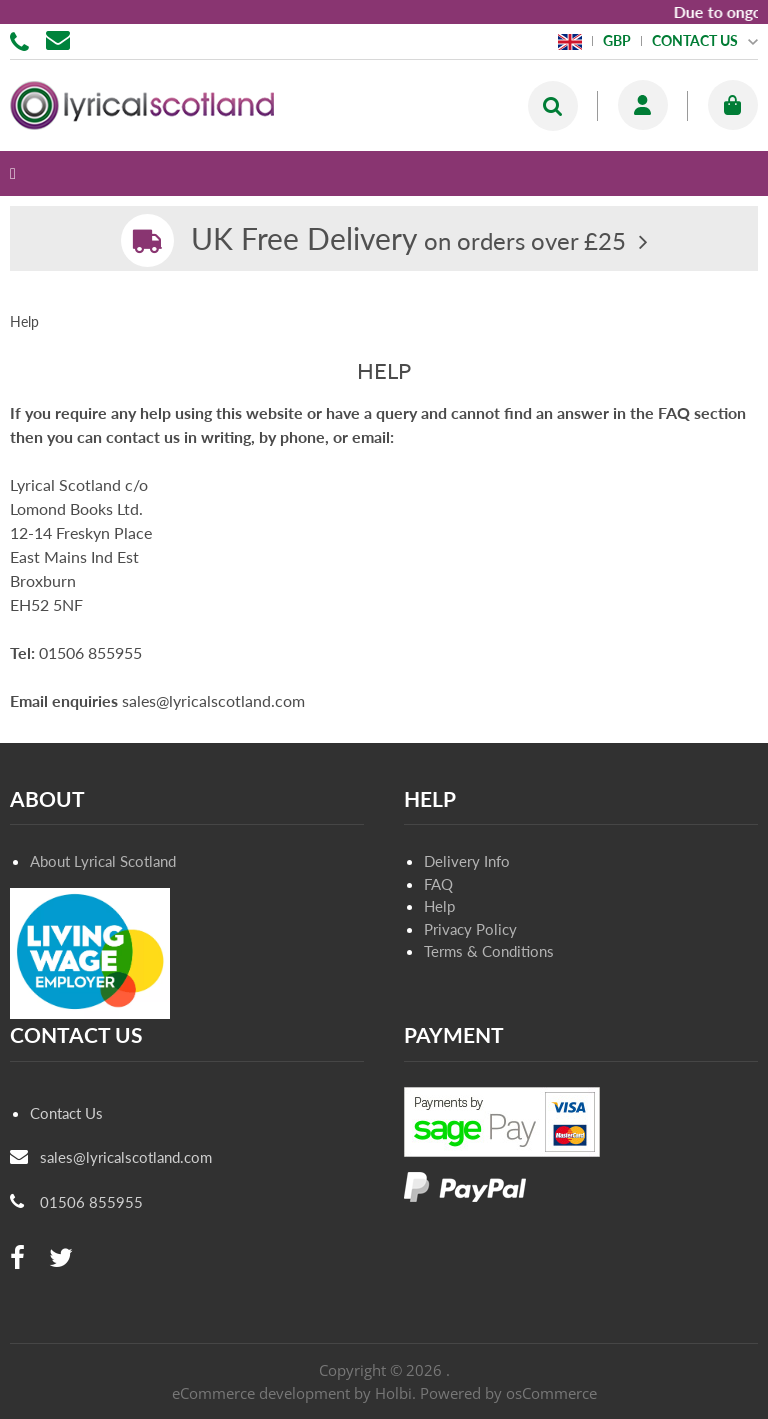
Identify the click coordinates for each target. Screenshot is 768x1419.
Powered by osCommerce (508, 1393)
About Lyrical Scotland (103, 861)
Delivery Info (467, 861)
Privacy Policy (470, 929)
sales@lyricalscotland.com (126, 1157)
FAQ (438, 884)
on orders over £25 (408, 240)
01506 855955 (23, 40)
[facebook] (17, 1258)
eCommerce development (261, 1393)
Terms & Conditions (489, 951)
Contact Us (66, 1113)
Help (439, 906)
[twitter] (61, 1258)
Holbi (393, 1393)
